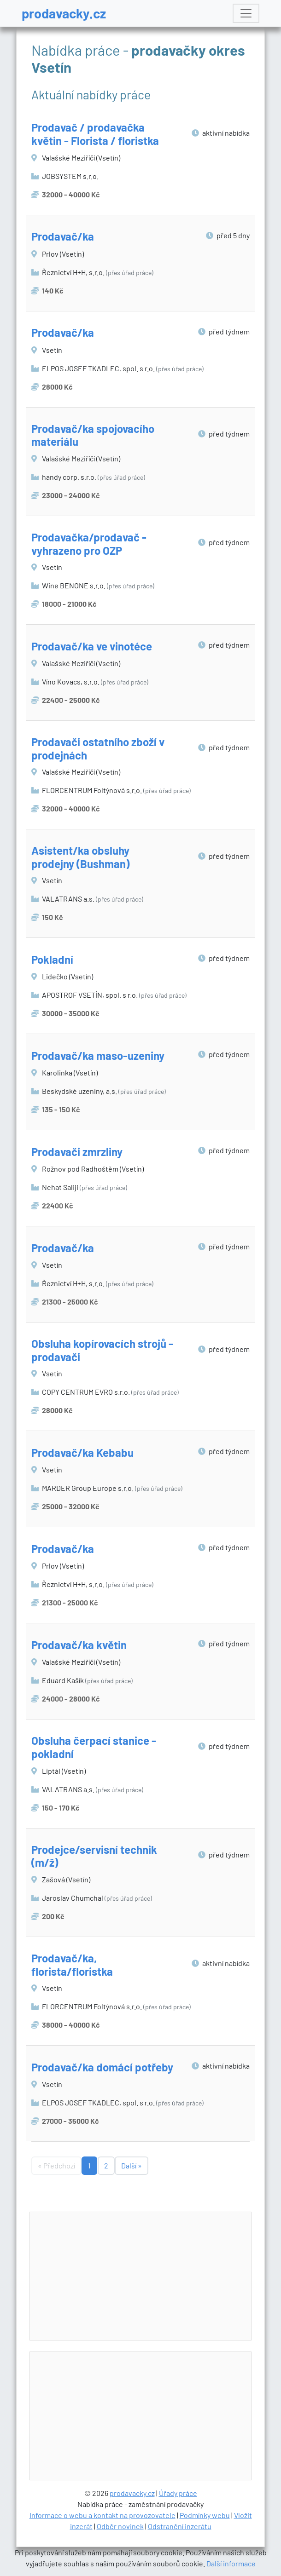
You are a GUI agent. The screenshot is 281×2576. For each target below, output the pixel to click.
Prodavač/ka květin (79, 1644)
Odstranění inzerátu (179, 2526)
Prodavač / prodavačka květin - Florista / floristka (95, 134)
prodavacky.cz (64, 13)
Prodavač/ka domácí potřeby (102, 2067)
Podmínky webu (205, 2515)
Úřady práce (178, 2493)
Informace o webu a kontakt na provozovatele (102, 2515)
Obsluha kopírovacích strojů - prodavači (102, 1350)
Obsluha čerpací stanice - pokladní (93, 1747)
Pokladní (52, 959)
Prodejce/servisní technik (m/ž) (94, 1856)
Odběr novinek (120, 2526)
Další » (131, 2165)
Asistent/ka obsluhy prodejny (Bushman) (80, 857)
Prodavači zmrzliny (77, 1151)
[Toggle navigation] (246, 13)
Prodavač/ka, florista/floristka (72, 1964)
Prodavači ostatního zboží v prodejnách (97, 748)
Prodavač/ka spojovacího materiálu (92, 435)
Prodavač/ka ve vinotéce (91, 646)
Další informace (231, 2563)
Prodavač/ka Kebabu (82, 1452)
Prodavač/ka (62, 236)
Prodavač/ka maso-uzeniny (97, 1055)
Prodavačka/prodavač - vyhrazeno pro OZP (88, 543)
